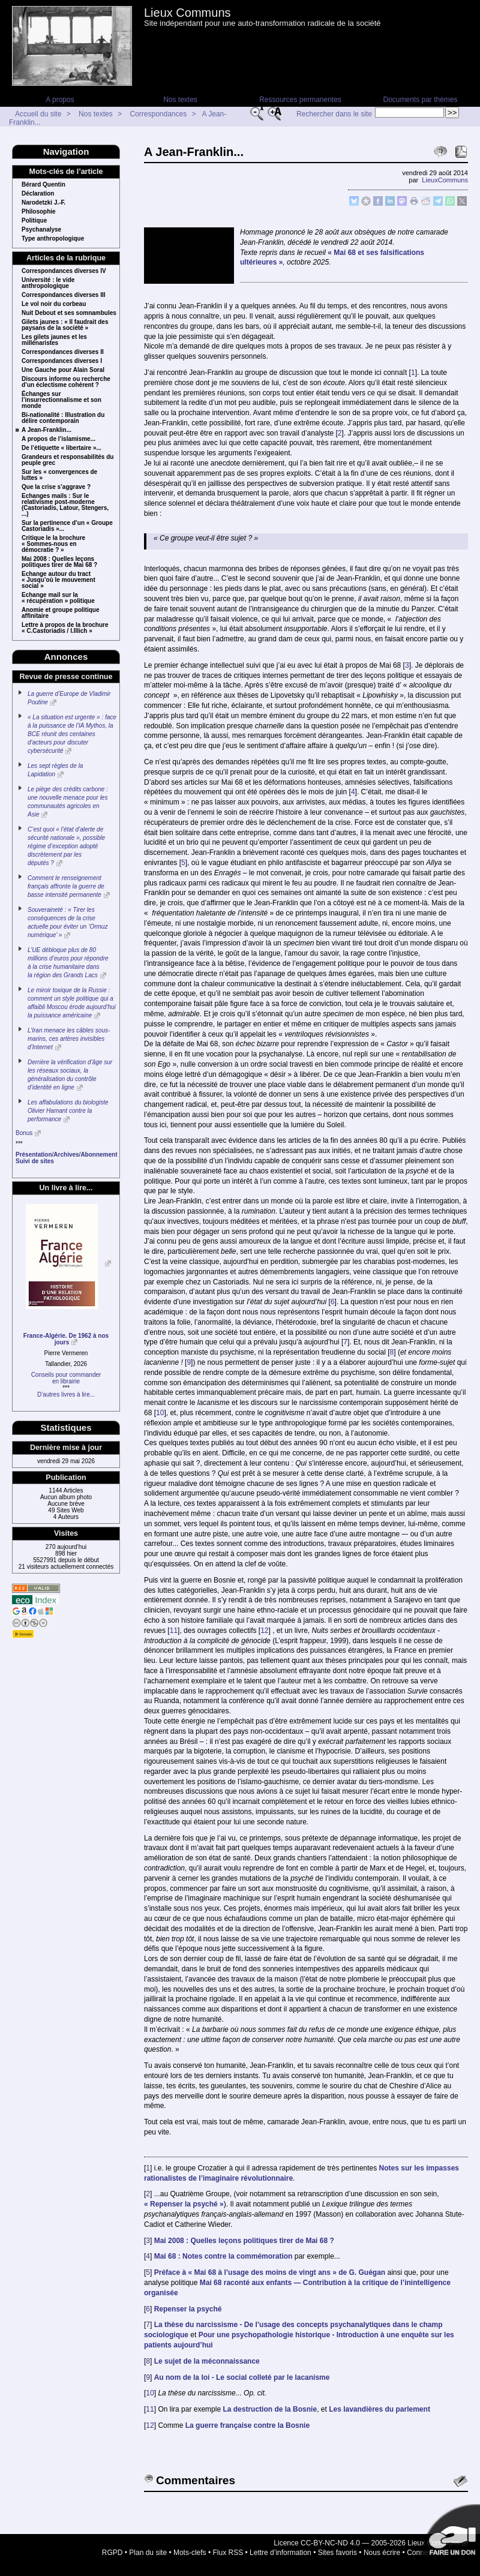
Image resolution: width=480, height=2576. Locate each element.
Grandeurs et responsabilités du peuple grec (67, 460)
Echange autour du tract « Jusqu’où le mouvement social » (58, 580)
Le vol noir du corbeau (54, 304)
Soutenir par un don (450, 2534)
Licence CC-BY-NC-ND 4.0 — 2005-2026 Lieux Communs (367, 2543)
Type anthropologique (53, 239)
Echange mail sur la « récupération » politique (58, 598)
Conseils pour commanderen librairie (66, 1378)
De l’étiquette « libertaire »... (61, 448)
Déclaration (38, 194)
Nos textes (180, 99)
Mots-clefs (189, 2552)
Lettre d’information (280, 2552)
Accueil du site (38, 114)
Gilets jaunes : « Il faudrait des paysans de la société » (65, 325)
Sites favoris (337, 2552)
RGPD (112, 2552)
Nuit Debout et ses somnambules (69, 313)
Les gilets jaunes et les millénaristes (54, 340)
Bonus (24, 1133)
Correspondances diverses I (62, 361)
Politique (34, 221)
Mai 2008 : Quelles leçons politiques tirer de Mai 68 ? (59, 562)
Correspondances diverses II (63, 352)
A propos (60, 99)
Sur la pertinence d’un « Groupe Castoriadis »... (67, 526)
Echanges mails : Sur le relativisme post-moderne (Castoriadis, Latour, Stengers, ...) (65, 505)
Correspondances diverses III (64, 295)
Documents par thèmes (420, 99)
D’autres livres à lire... (66, 1394)
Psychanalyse (41, 230)
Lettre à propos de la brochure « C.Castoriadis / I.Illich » (65, 628)
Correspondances (158, 114)
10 (160, 1413)
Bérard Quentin (43, 185)
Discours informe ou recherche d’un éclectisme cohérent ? (66, 382)
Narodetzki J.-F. (43, 203)
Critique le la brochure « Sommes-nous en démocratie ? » (53, 544)
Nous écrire (382, 2552)
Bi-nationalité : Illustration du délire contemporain (63, 418)
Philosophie (39, 212)
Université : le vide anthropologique (48, 283)
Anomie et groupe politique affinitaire (60, 613)
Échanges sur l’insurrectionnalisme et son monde (61, 400)
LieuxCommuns (445, 180)
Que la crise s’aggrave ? (56, 487)
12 (264, 1630)
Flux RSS (228, 2552)
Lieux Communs (187, 12)
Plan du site (148, 2552)
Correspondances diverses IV (64, 271)
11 (174, 1630)
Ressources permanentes (300, 99)
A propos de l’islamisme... (58, 439)
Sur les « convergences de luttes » (59, 475)
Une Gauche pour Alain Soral (63, 370)
